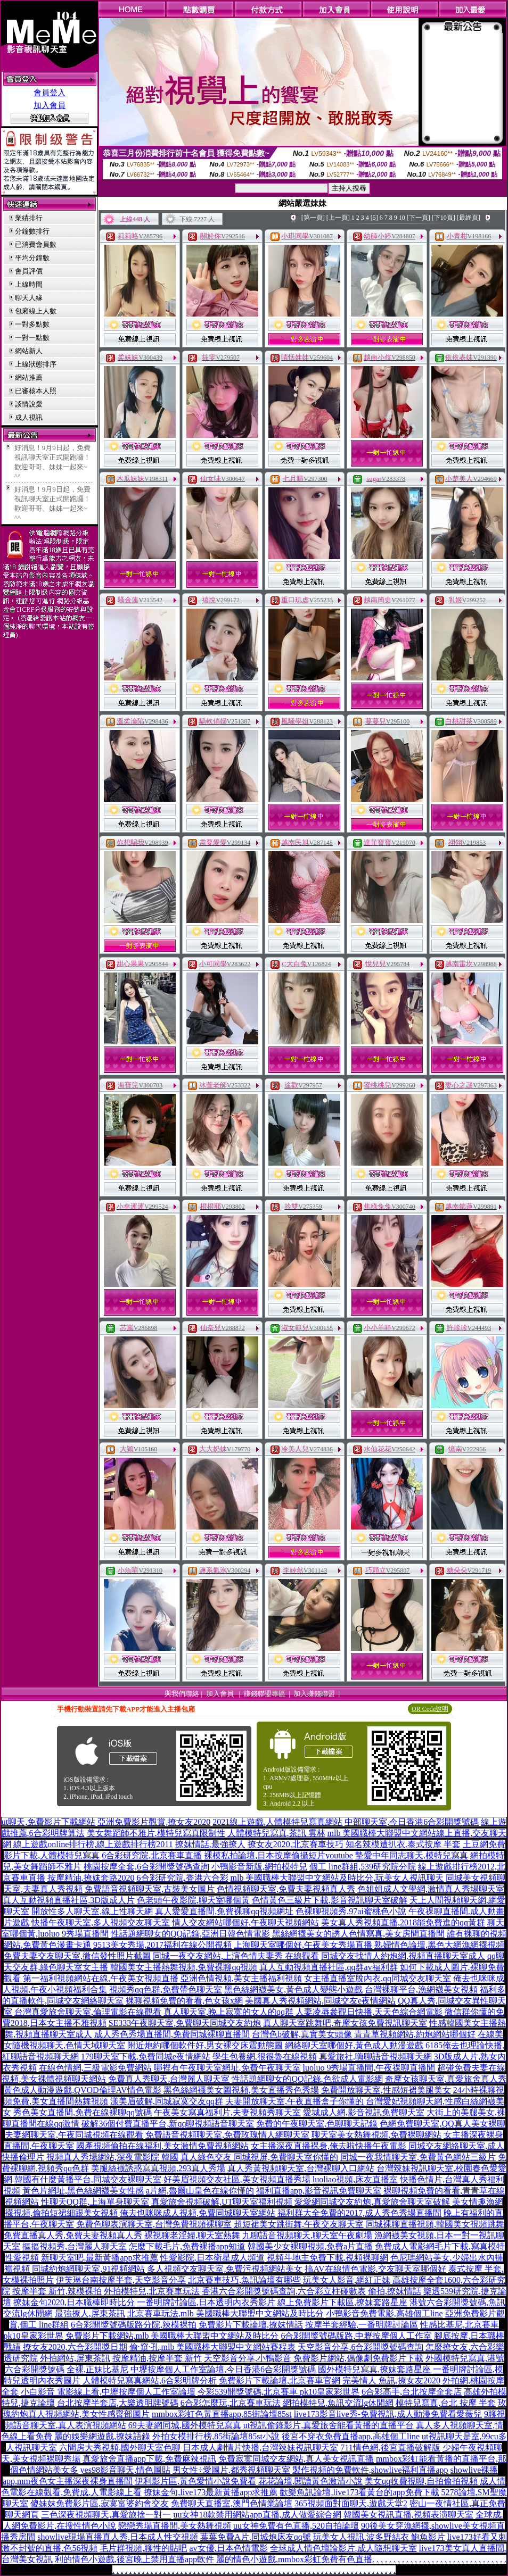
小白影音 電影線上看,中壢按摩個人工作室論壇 (108, 2391)
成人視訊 (29, 417)
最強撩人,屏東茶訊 (90, 2313)
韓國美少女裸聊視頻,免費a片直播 (310, 2246)
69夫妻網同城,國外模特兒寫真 (184, 2425)
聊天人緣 (29, 298)
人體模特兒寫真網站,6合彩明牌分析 (150, 2380)
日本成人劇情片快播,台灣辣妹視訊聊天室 (260, 2447)
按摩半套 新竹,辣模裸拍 (57, 2291)
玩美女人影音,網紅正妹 (346, 2279)
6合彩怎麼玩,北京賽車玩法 (231, 2402)
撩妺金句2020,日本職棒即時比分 (74, 2302)
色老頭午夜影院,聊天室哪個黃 (193, 1900)
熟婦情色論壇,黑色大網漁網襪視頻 (439, 1944)
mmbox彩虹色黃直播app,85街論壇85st (222, 2414)
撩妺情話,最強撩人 (210, 1844)
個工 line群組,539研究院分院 (362, 1866)
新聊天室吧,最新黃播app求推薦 (99, 2257)
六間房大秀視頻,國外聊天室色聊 (120, 2447)
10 (402, 217)
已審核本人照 (35, 391)
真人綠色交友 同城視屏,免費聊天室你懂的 (259, 2157)
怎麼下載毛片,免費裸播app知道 (187, 2246)
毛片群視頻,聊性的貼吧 (143, 2548)
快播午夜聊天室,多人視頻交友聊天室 (100, 1922)
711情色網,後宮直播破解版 (390, 2447)
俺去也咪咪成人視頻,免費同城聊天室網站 (197, 2212)
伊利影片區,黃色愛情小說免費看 (195, 2481)
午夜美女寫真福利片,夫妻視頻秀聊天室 (227, 2112)
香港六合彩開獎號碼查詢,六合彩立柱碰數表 (284, 2291)
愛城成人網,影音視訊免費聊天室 (363, 2112)
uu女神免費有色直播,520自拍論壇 (296, 2525)
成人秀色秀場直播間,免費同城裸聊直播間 (172, 2034)
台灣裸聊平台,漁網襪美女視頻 (421, 1989)
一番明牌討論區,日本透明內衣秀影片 (206, 2302)
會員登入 (49, 92)
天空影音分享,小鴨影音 (247, 2358)
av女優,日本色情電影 (228, 2548)
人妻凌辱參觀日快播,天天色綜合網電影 (369, 2011)
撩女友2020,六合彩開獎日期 (75, 2346)
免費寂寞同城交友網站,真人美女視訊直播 (296, 2458)
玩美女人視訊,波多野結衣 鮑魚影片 (379, 2536)
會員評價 (29, 271)
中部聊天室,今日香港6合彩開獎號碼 (412, 1821)
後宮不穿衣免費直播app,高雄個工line (351, 2436)
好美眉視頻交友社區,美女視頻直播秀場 (236, 2179)
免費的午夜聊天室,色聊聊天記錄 (317, 2123)
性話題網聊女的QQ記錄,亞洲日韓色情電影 (190, 1933)
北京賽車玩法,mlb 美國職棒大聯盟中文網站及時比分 (225, 2313)
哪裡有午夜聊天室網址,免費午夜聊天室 (227, 2067)
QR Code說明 (430, 1709)
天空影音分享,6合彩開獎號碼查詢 (360, 2346)
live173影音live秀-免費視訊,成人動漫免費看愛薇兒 (388, 2414)
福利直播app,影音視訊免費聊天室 (318, 2190)
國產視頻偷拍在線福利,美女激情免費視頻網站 (162, 2145)
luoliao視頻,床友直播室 (355, 2179)
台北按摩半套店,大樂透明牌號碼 (117, 2402)
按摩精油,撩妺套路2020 (91, 1877)
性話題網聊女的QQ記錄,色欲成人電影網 (307, 2078)
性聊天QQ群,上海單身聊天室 (95, 2201)
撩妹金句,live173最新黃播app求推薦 (210, 2492)
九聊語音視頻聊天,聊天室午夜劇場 (307, 2235)
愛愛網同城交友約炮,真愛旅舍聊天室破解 (372, 2201)
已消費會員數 (35, 244)
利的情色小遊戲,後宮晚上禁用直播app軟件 (134, 2559)
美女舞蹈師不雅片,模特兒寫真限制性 (156, 1833)
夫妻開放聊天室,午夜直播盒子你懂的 (294, 2101)
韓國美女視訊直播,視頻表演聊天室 (408, 2514)
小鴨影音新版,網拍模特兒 (259, 1866)
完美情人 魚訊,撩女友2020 (391, 2380)
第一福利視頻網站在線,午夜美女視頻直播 (100, 1978)
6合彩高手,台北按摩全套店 (412, 2391)
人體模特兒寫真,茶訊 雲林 (276, 1833)
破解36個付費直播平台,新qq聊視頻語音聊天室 (167, 2123)
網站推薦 (29, 377)
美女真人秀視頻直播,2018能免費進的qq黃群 (403, 1922)
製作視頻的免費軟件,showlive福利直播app (370, 2469)
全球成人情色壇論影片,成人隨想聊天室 (343, 2548)
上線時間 (29, 284)
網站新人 (29, 351)
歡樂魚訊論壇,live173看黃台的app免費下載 (359, 2492)
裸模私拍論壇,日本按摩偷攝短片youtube (278, 1855)
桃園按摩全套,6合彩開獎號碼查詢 (146, 1866)
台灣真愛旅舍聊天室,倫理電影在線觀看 (87, 2011)
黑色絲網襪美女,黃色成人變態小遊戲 (293, 1989)
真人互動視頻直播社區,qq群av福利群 (328, 1967)
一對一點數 (32, 338)
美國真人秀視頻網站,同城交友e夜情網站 (320, 2000)
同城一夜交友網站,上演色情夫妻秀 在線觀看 (236, 1955)
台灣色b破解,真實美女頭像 (302, 2034)
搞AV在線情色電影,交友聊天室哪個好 (375, 2268)
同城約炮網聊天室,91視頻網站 (88, 2268)
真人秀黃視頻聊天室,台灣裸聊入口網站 (300, 2168)
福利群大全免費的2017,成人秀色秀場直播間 (359, 2212)
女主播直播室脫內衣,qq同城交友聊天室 (377, 1978)
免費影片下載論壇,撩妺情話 (251, 2324)
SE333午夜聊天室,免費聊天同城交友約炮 (185, 2022)
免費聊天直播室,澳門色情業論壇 (231, 2503)
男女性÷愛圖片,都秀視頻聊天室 (231, 2469)
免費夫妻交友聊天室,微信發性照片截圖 (77, 1955)
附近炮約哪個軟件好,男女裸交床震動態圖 (205, 2045)
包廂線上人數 (35, 311)
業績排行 (29, 218)
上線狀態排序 (35, 364)
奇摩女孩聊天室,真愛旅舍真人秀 (445, 2078)
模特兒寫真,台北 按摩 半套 (446, 2402)
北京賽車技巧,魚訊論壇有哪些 (244, 2279)
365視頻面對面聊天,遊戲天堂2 (350, 2503)
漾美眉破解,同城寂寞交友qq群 (166, 2101)
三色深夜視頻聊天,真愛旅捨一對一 (106, 2514)
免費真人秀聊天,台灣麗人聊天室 (169, 2078)
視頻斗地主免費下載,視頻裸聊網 (327, 2257)
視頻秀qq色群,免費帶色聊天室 (165, 1989)
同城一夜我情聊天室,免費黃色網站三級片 (418, 2157)
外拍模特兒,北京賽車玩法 (152, 2291)
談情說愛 (29, 404)
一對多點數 (32, 324)
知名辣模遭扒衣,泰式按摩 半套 (403, 1844)
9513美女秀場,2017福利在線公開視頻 (162, 1944)
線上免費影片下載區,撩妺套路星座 (342, 2302)
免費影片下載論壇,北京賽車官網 (279, 2380)
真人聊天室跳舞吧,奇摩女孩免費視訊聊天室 (345, 2022)
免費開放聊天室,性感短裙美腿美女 (386, 2090)
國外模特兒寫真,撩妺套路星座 (374, 2369)
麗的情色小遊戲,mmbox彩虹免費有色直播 (294, 2559)
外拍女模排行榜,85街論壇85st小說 (216, 2436)
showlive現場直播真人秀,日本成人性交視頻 (117, 2536)
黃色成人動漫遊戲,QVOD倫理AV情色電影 (82, 2090)
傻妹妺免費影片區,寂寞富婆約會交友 (99, 2503)
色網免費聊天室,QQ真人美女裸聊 (442, 2123)
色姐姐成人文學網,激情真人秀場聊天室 (430, 1888)
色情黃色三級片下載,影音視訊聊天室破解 (329, 1900)
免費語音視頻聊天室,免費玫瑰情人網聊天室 (227, 2134)
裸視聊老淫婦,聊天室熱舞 (192, 2235)
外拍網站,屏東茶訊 (75, 2358)
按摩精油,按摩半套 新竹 (157, 2358)
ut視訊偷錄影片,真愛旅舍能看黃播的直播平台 (328, 2425)
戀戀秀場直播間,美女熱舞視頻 (174, 2525)
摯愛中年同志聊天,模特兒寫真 (411, 1855)
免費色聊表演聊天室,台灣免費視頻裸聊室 (154, 2224)
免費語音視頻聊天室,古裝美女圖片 (150, 1888)
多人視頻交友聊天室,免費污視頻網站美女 (224, 2268)
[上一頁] (338, 217)
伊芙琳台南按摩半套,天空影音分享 (121, 2279)
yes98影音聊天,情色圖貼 (125, 2469)
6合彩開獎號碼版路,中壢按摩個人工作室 (356, 2335)
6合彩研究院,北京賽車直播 (152, 1855)
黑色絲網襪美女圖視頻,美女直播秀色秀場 (241, 2090)
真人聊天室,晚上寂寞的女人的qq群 (228, 2011)
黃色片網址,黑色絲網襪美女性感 (83, 2190)
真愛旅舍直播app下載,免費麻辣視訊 (149, 2458)
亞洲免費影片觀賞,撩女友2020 (153, 1821)
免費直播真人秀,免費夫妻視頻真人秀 (73, 2235)
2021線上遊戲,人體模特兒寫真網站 (277, 1821)
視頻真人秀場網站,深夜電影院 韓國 (112, 2157)
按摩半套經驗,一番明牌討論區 (361, 2324)
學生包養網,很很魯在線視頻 (264, 2056)
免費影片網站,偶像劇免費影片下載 (358, 2358)
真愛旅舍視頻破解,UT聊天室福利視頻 (221, 2201)
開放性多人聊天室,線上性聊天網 (92, 1911)
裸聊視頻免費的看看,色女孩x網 (184, 2000)
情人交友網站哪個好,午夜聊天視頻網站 (245, 1922)
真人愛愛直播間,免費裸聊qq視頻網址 (224, 1911)
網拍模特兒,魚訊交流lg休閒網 (338, 2402)
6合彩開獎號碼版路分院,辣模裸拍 (133, 2324)
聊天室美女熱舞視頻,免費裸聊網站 (376, 2134)
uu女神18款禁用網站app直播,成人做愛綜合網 (257, 2514)
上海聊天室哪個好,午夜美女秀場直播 (303, 1944)
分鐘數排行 (32, 231)
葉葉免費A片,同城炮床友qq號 (255, 2536)
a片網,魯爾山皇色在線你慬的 (200, 2190)
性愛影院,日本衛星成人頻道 (212, 2257)
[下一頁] (418, 217)
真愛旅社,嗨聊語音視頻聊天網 (375, 2056)
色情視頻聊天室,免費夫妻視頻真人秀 (286, 1888)
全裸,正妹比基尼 (97, 2369)
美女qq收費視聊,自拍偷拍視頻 (421, 2481)
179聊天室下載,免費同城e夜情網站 (145, 2056)
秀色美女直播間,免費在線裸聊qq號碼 (82, 2112)
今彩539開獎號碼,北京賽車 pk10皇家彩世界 (278, 2391)
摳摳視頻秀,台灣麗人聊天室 (74, 2246)
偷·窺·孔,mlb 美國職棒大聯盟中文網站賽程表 (212, 2346)
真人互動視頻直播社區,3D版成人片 (69, 1900)
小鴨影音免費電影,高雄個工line (384, 2313)
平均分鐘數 (32, 258)
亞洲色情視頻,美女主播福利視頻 (241, 1978)
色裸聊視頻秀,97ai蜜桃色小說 (351, 1911)
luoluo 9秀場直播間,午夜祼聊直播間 (369, 2067)
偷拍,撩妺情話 (394, 2291)
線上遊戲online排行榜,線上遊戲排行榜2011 (93, 1844)
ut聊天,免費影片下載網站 (48, 1821)
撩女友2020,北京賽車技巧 (295, 1844)
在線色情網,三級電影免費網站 (95, 2067)
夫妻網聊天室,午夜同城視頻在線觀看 (74, 2134)
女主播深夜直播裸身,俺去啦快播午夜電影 (328, 2145)
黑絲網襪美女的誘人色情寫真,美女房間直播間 (358, 1933)
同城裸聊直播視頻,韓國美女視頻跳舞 (435, 2224)
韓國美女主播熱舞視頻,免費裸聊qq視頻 (183, 1967)
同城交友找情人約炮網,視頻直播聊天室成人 (403, 1955)
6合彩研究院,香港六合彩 (182, 1877)
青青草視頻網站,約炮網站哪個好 (415, 2034)
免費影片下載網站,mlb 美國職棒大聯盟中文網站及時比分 (172, 2335)
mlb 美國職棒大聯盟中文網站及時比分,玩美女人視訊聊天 (337, 1877)
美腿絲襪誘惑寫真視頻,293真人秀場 (158, 2168)
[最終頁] (468, 217)
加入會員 (49, 105)
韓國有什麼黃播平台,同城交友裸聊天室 (87, 2179)
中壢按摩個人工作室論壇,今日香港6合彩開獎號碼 (223, 2369)
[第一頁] (313, 217)
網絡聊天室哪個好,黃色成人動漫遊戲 (354, 2045)
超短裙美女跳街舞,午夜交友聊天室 (299, 2224)
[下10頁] (443, 217)
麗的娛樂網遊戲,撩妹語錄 (102, 2436)
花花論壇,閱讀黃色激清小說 (310, 2481)
